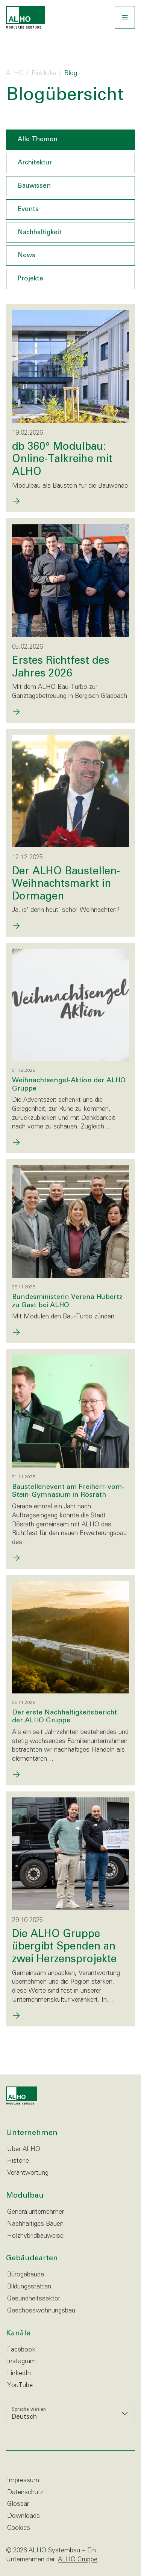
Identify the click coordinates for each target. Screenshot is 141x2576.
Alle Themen (38, 139)
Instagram (21, 2361)
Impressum (23, 2480)
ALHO (15, 73)
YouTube (20, 2385)
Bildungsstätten (29, 2287)
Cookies (18, 2528)
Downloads (23, 2516)
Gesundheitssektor (33, 2299)
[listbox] (70, 2413)
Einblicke (44, 73)
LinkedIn (19, 2373)
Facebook (21, 2350)
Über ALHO (23, 2149)
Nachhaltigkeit (40, 232)
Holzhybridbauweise (35, 2236)
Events (28, 209)
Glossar (18, 2504)
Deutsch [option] (24, 2417)
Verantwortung (28, 2173)
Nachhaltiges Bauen (35, 2224)
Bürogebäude (25, 2275)
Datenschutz (25, 2492)
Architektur (35, 163)
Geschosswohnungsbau (41, 2311)
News (26, 255)
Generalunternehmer (35, 2212)
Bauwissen (34, 186)
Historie (18, 2161)
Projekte (30, 279)
